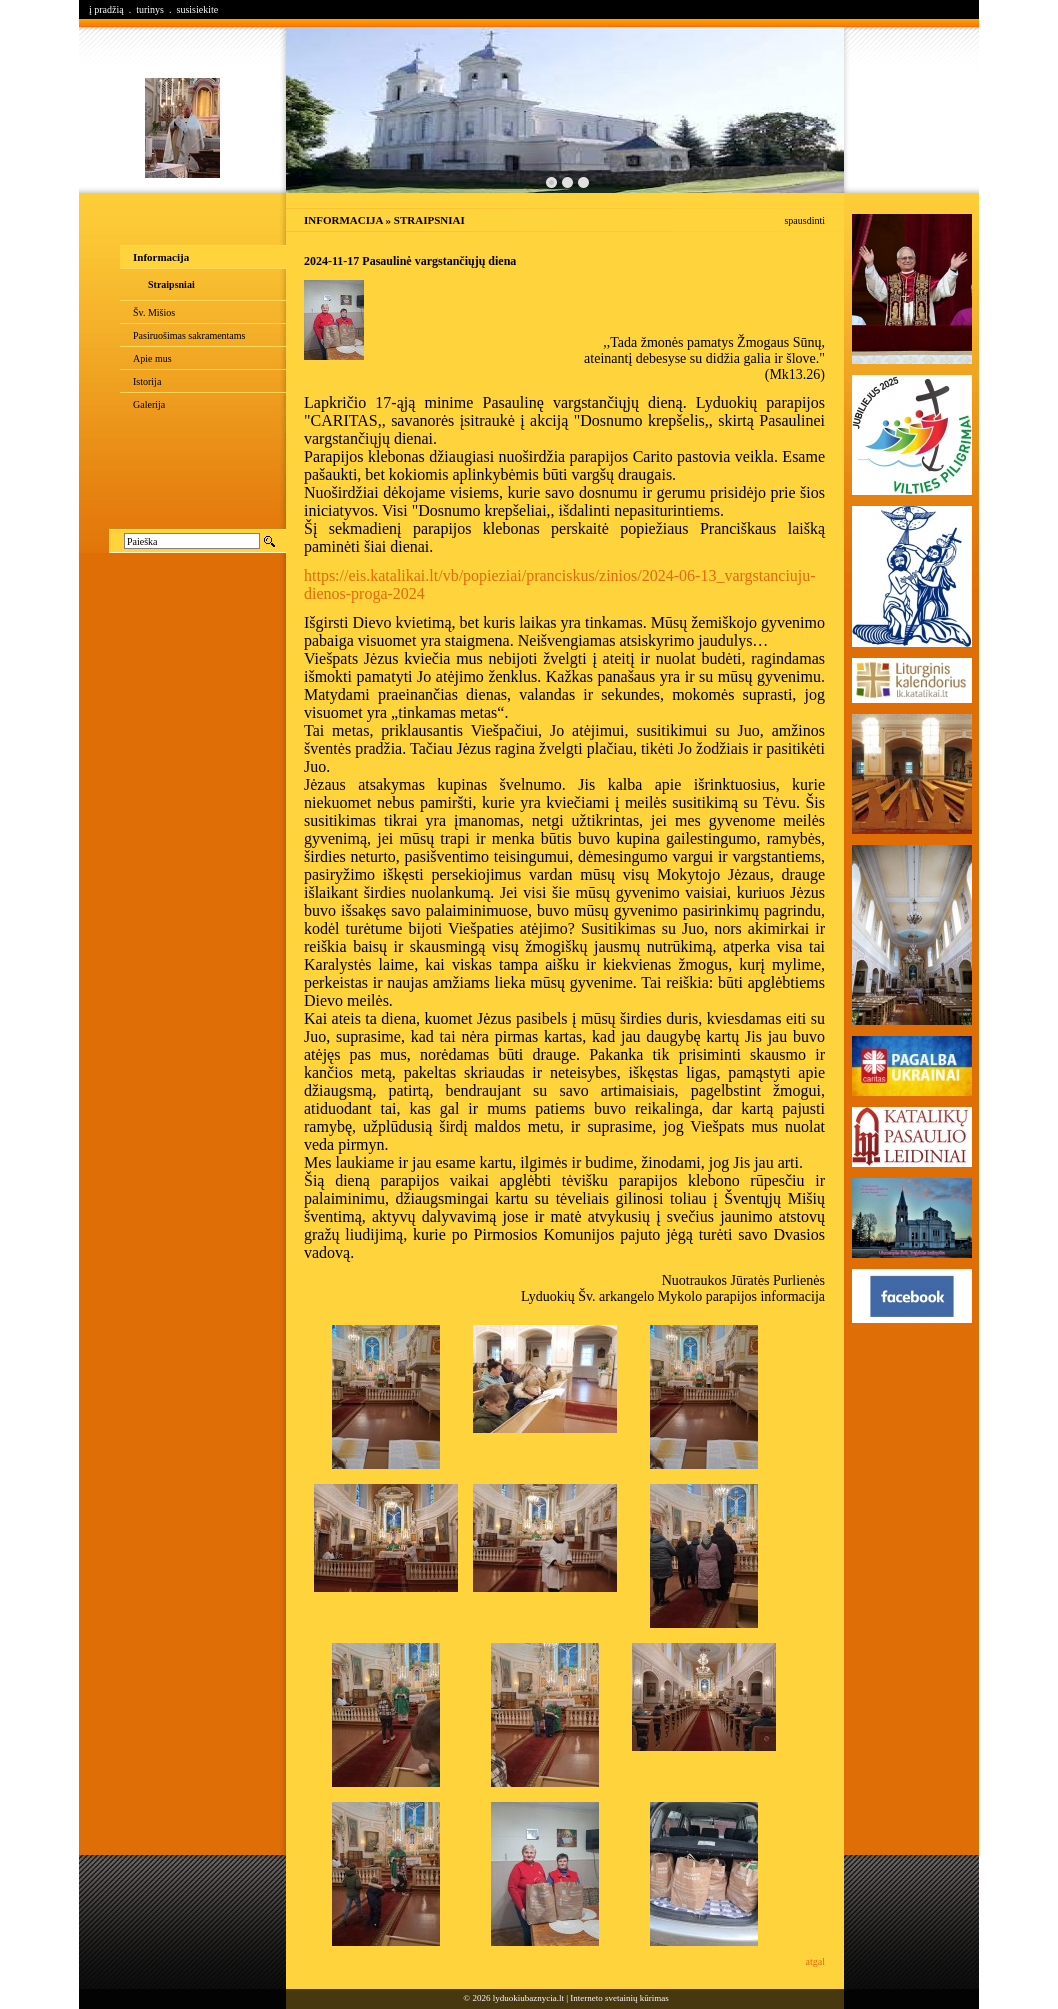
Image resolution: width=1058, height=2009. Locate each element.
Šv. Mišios (154, 312)
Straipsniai (171, 284)
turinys (150, 9)
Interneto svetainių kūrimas (619, 1998)
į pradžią (106, 9)
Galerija (149, 404)
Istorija (147, 381)
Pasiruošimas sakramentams (189, 335)
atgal (815, 1961)
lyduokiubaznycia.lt (528, 1998)
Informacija (161, 257)
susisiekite (197, 9)
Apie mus (152, 358)
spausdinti (804, 220)
